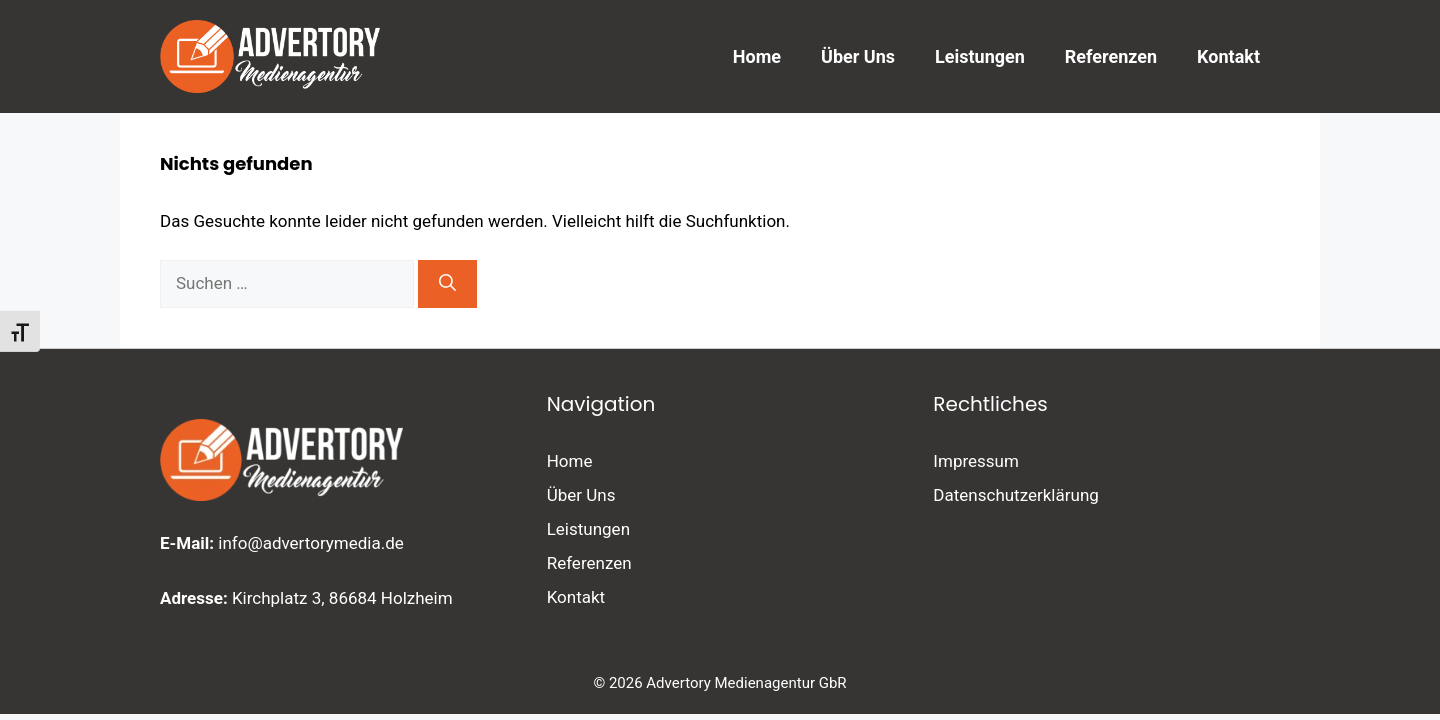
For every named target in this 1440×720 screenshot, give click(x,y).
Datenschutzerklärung (1015, 495)
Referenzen (1111, 56)
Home (757, 56)
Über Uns (858, 56)
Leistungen (980, 56)
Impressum (976, 461)
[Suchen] (447, 284)
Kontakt (1228, 56)
